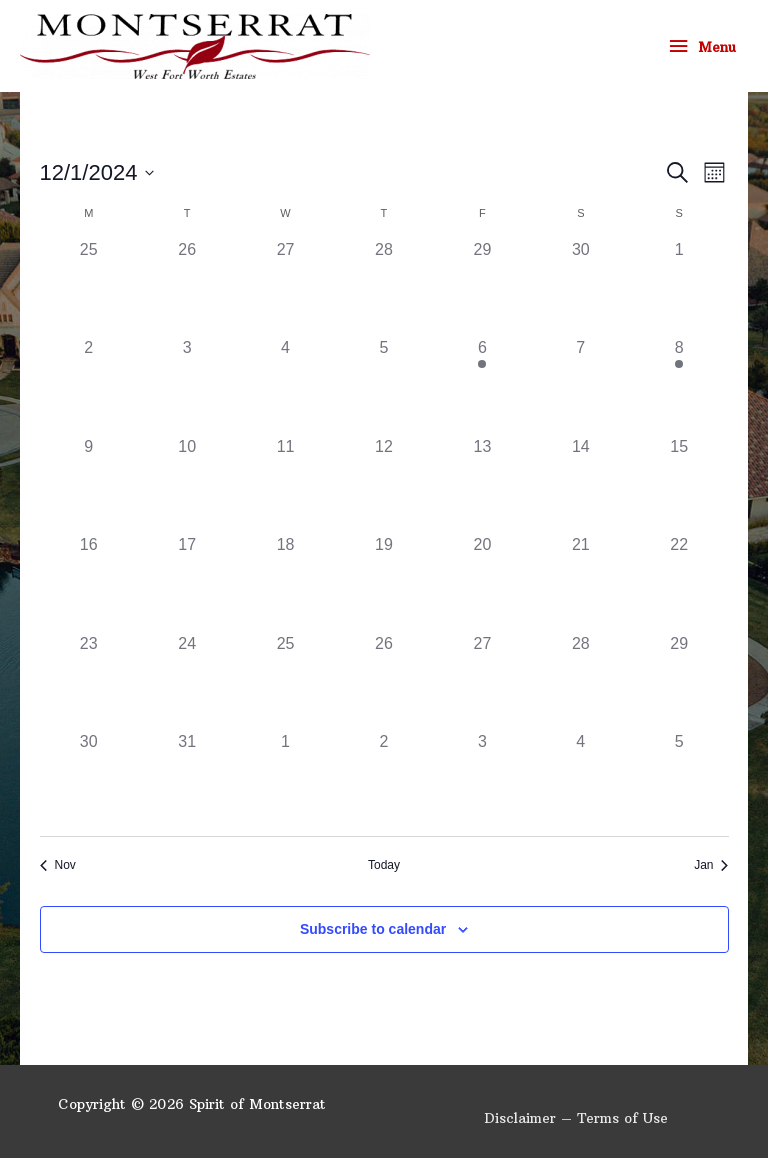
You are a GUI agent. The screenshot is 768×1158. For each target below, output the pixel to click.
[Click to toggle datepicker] (97, 172)
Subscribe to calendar (373, 929)
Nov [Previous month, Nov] (58, 865)
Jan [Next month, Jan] (711, 865)
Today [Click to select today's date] (384, 865)
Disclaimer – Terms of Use (576, 1118)
